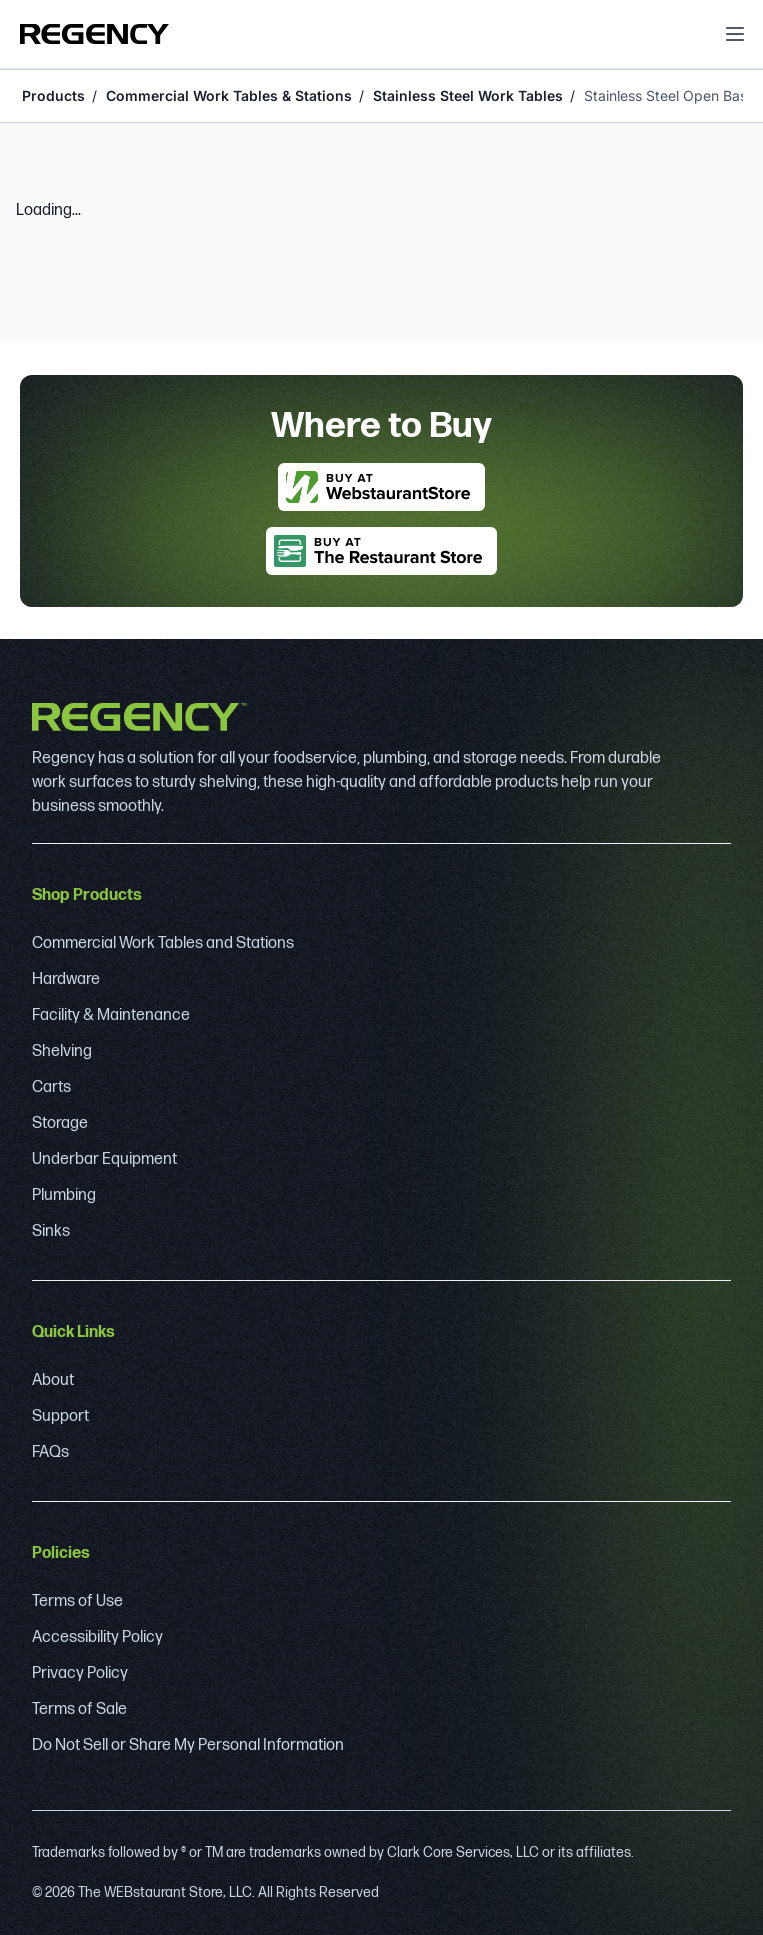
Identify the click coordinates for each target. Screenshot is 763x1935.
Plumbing (64, 1195)
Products (53, 95)
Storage (60, 1123)
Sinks (51, 1231)
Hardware (66, 979)
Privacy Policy (80, 1673)
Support (60, 1416)
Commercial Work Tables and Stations (163, 943)
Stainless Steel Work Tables (468, 95)
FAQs (50, 1452)
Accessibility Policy (97, 1637)
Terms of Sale (79, 1709)
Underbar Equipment (104, 1159)
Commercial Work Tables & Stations (229, 95)
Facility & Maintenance (111, 1015)
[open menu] (735, 34)
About (53, 1380)
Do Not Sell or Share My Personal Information (188, 1745)
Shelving (62, 1051)
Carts (51, 1087)
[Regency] (94, 34)
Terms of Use (77, 1601)
